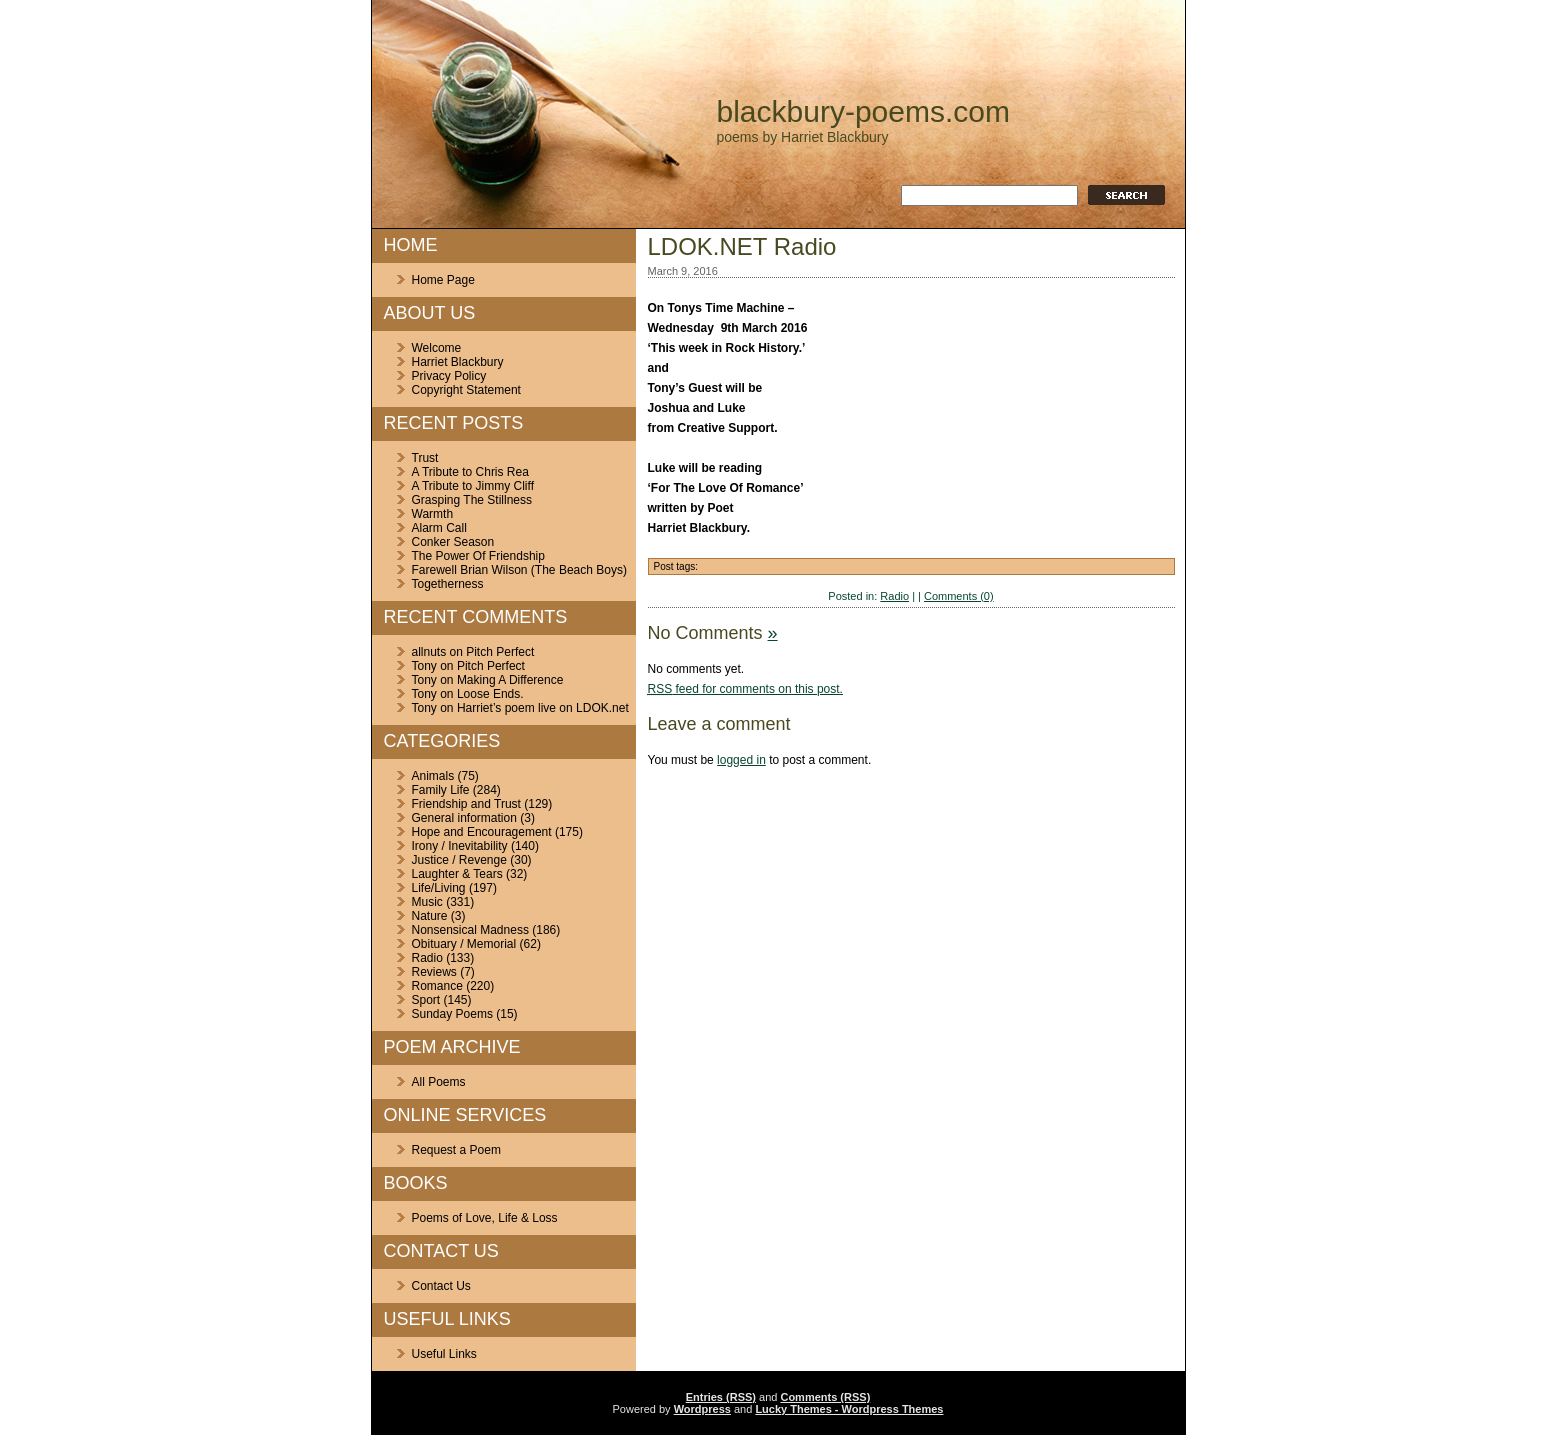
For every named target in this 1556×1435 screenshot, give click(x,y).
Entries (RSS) (721, 1397)
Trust (425, 458)
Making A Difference (510, 680)
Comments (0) (959, 596)
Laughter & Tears (457, 874)
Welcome (437, 348)
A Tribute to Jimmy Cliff (473, 486)
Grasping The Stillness (472, 500)
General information (464, 818)
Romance (437, 986)
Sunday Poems (452, 1014)
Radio (427, 958)
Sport (426, 1000)
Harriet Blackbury (458, 362)
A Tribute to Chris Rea (470, 472)
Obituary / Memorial (464, 944)
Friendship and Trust (466, 804)
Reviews (434, 972)
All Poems (439, 1082)
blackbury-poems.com (863, 111)
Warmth (433, 514)
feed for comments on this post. (745, 689)
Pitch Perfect (500, 652)
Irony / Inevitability (460, 846)
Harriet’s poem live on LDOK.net (543, 708)
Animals (433, 776)
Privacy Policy (449, 376)
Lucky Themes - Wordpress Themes (849, 1409)
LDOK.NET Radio (742, 246)
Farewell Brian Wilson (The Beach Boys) (519, 570)
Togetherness (448, 584)
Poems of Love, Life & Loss (485, 1218)
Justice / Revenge (459, 860)
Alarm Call (439, 528)
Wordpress (702, 1409)
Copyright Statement (466, 390)
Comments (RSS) (825, 1397)
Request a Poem (456, 1150)
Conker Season (453, 542)
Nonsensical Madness (470, 930)
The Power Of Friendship (478, 556)
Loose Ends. (490, 694)
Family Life (441, 790)
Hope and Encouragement (482, 832)
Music (427, 902)
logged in (741, 760)
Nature (430, 916)
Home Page (443, 280)
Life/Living (439, 888)
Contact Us (441, 1286)
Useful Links (444, 1354)
